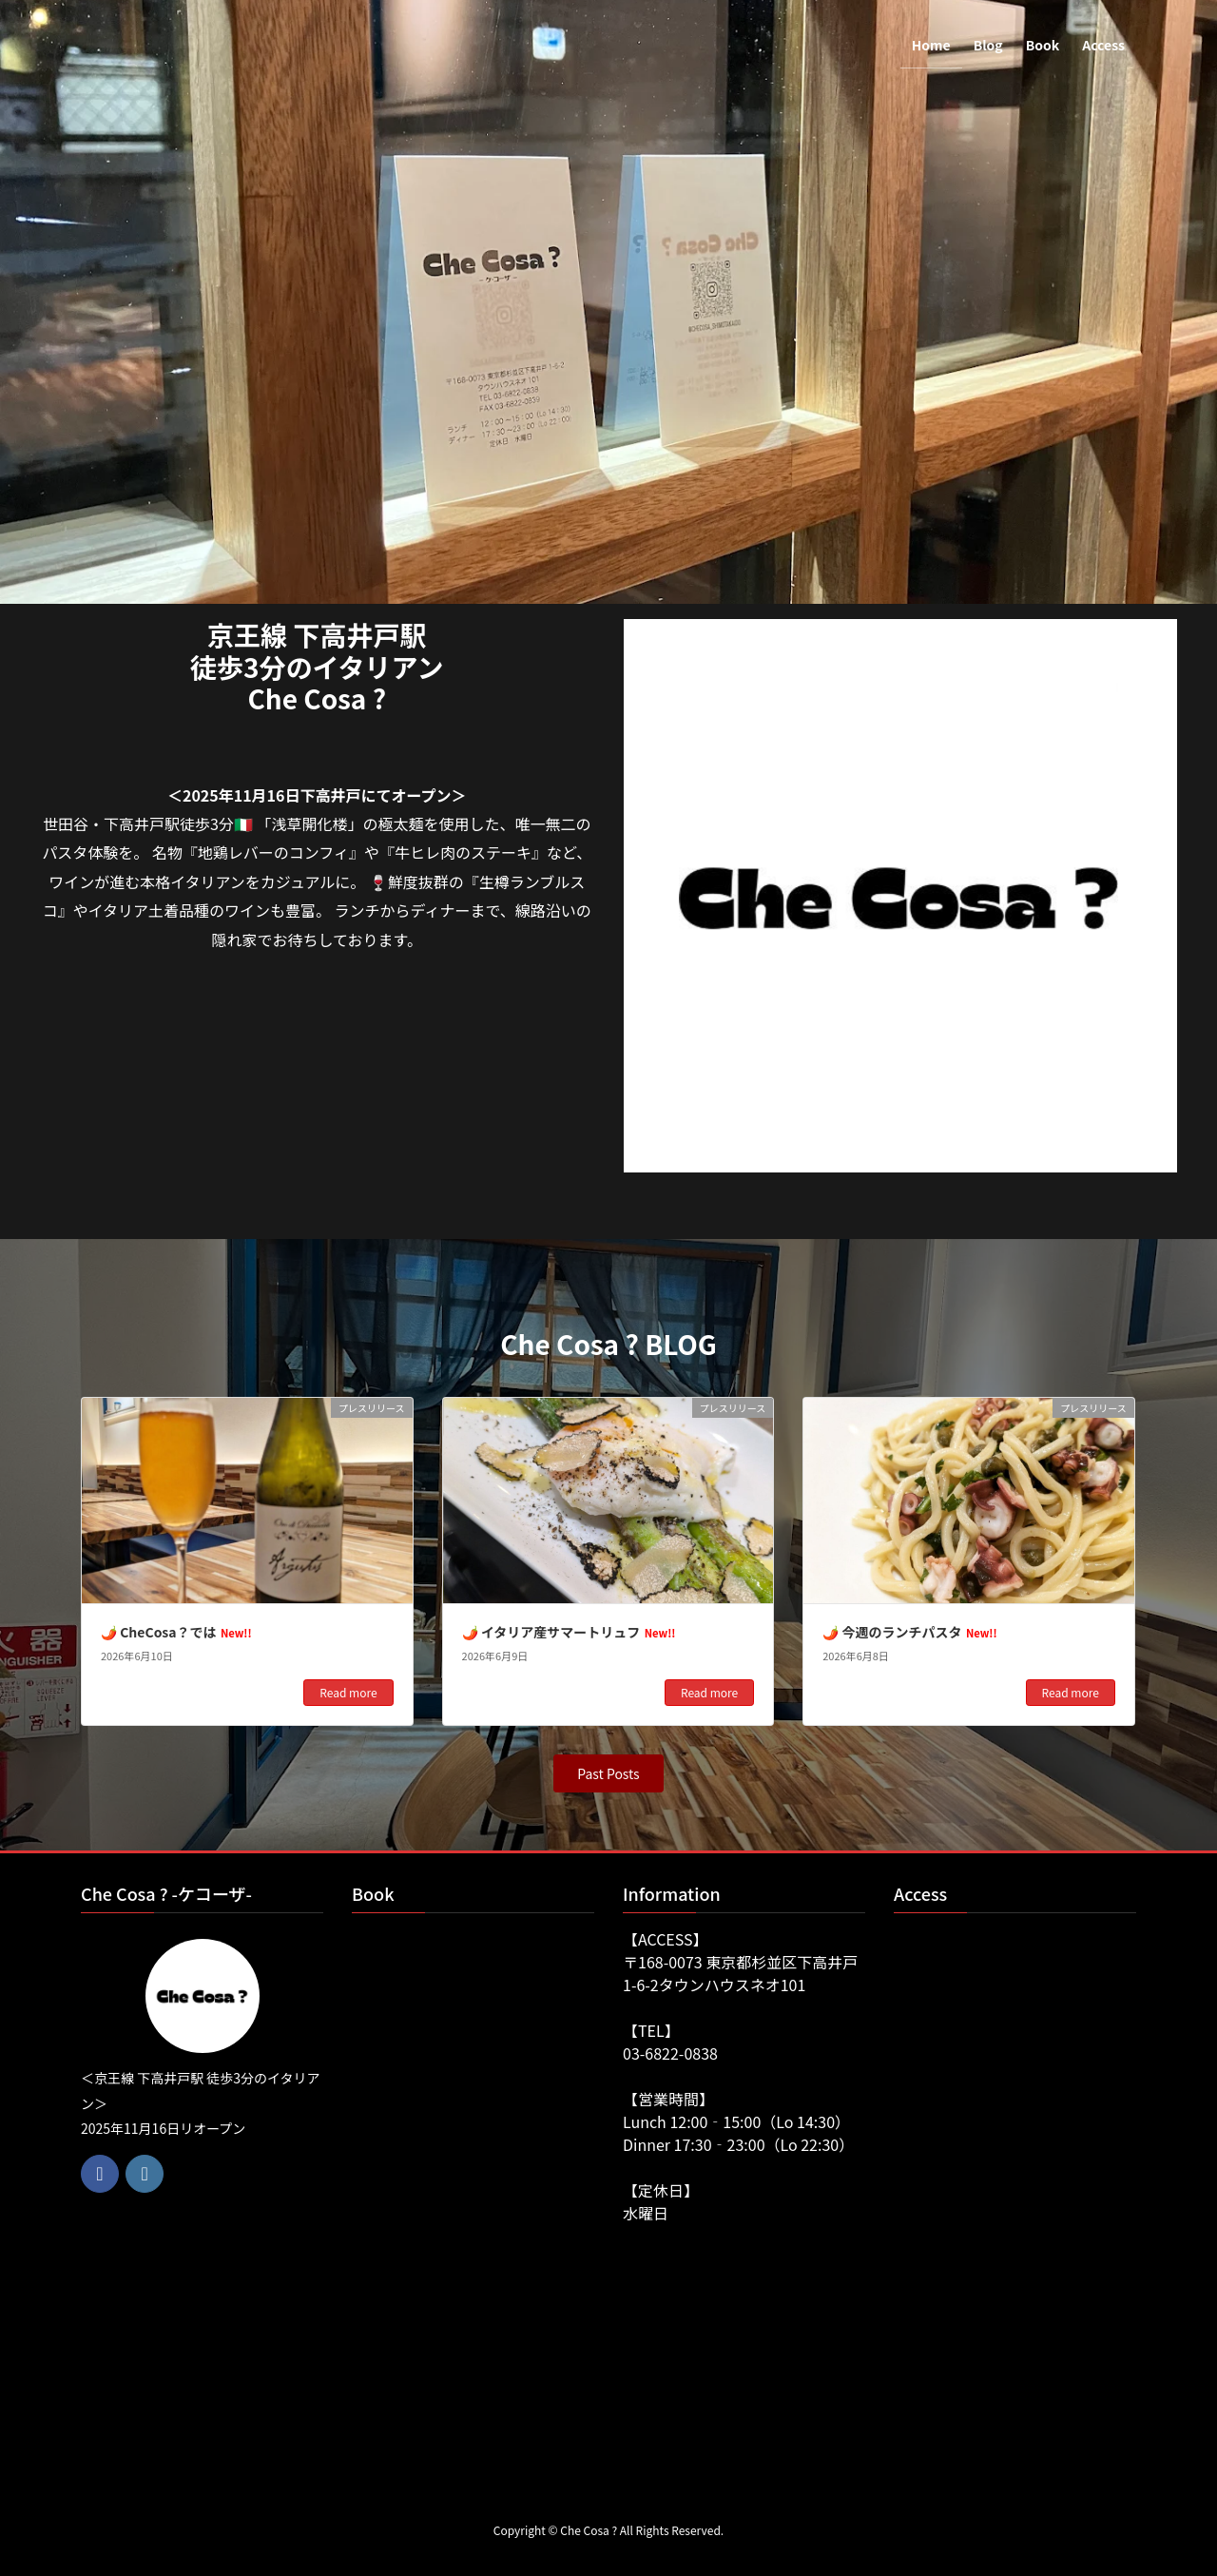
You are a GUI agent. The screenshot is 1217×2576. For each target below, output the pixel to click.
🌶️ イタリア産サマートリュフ (569, 1631)
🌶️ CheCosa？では (176, 1631)
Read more (348, 1692)
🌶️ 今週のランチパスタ (909, 1631)
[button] (608, 1773)
